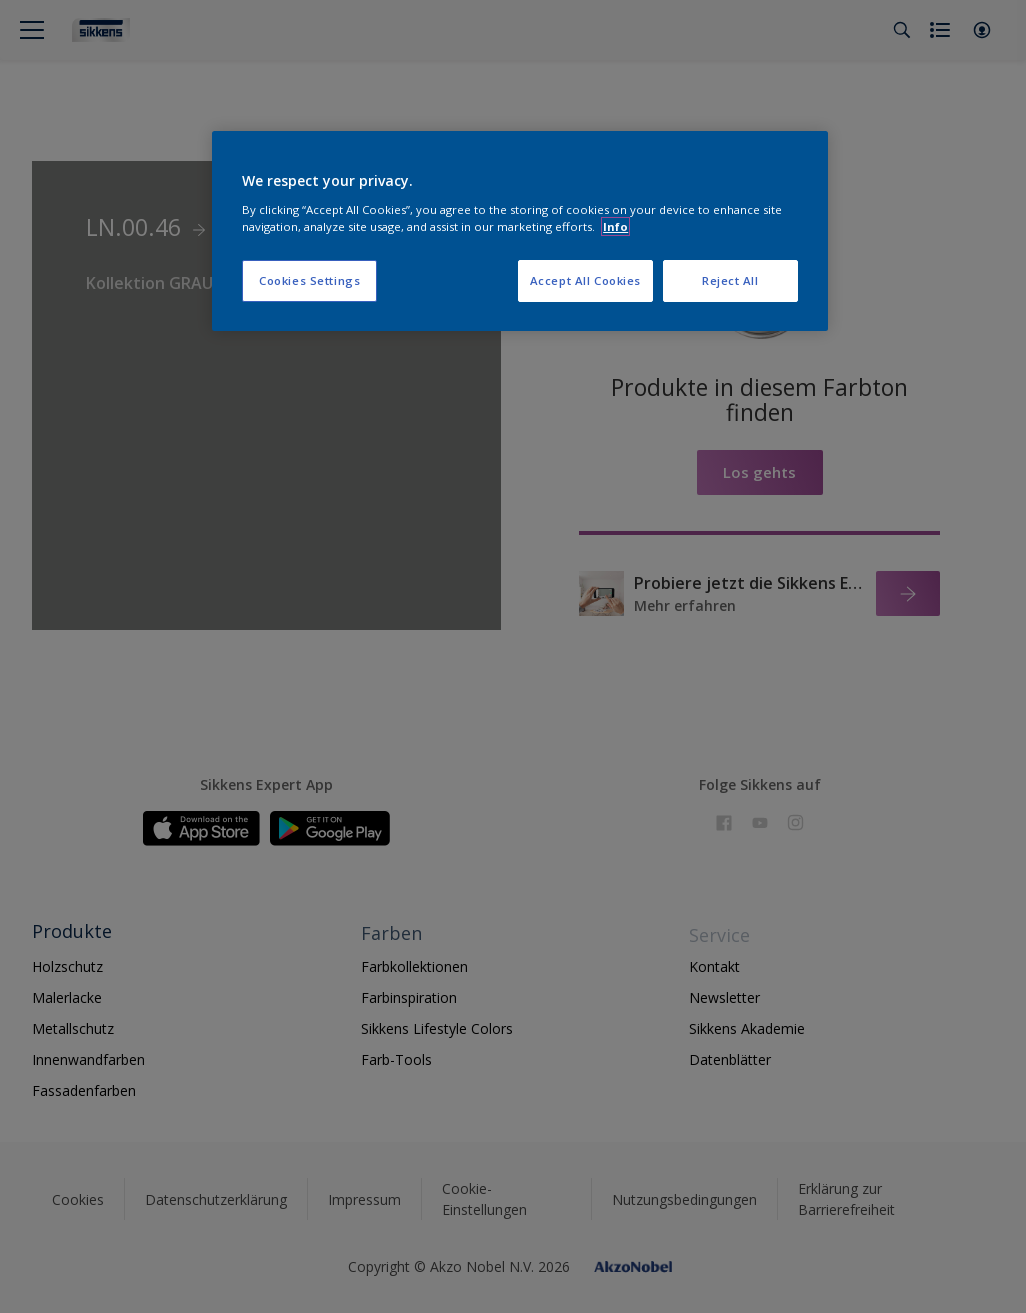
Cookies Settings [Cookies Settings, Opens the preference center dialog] (309, 280)
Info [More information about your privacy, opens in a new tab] (615, 226)
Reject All (730, 280)
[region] (520, 231)
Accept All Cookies (585, 280)
